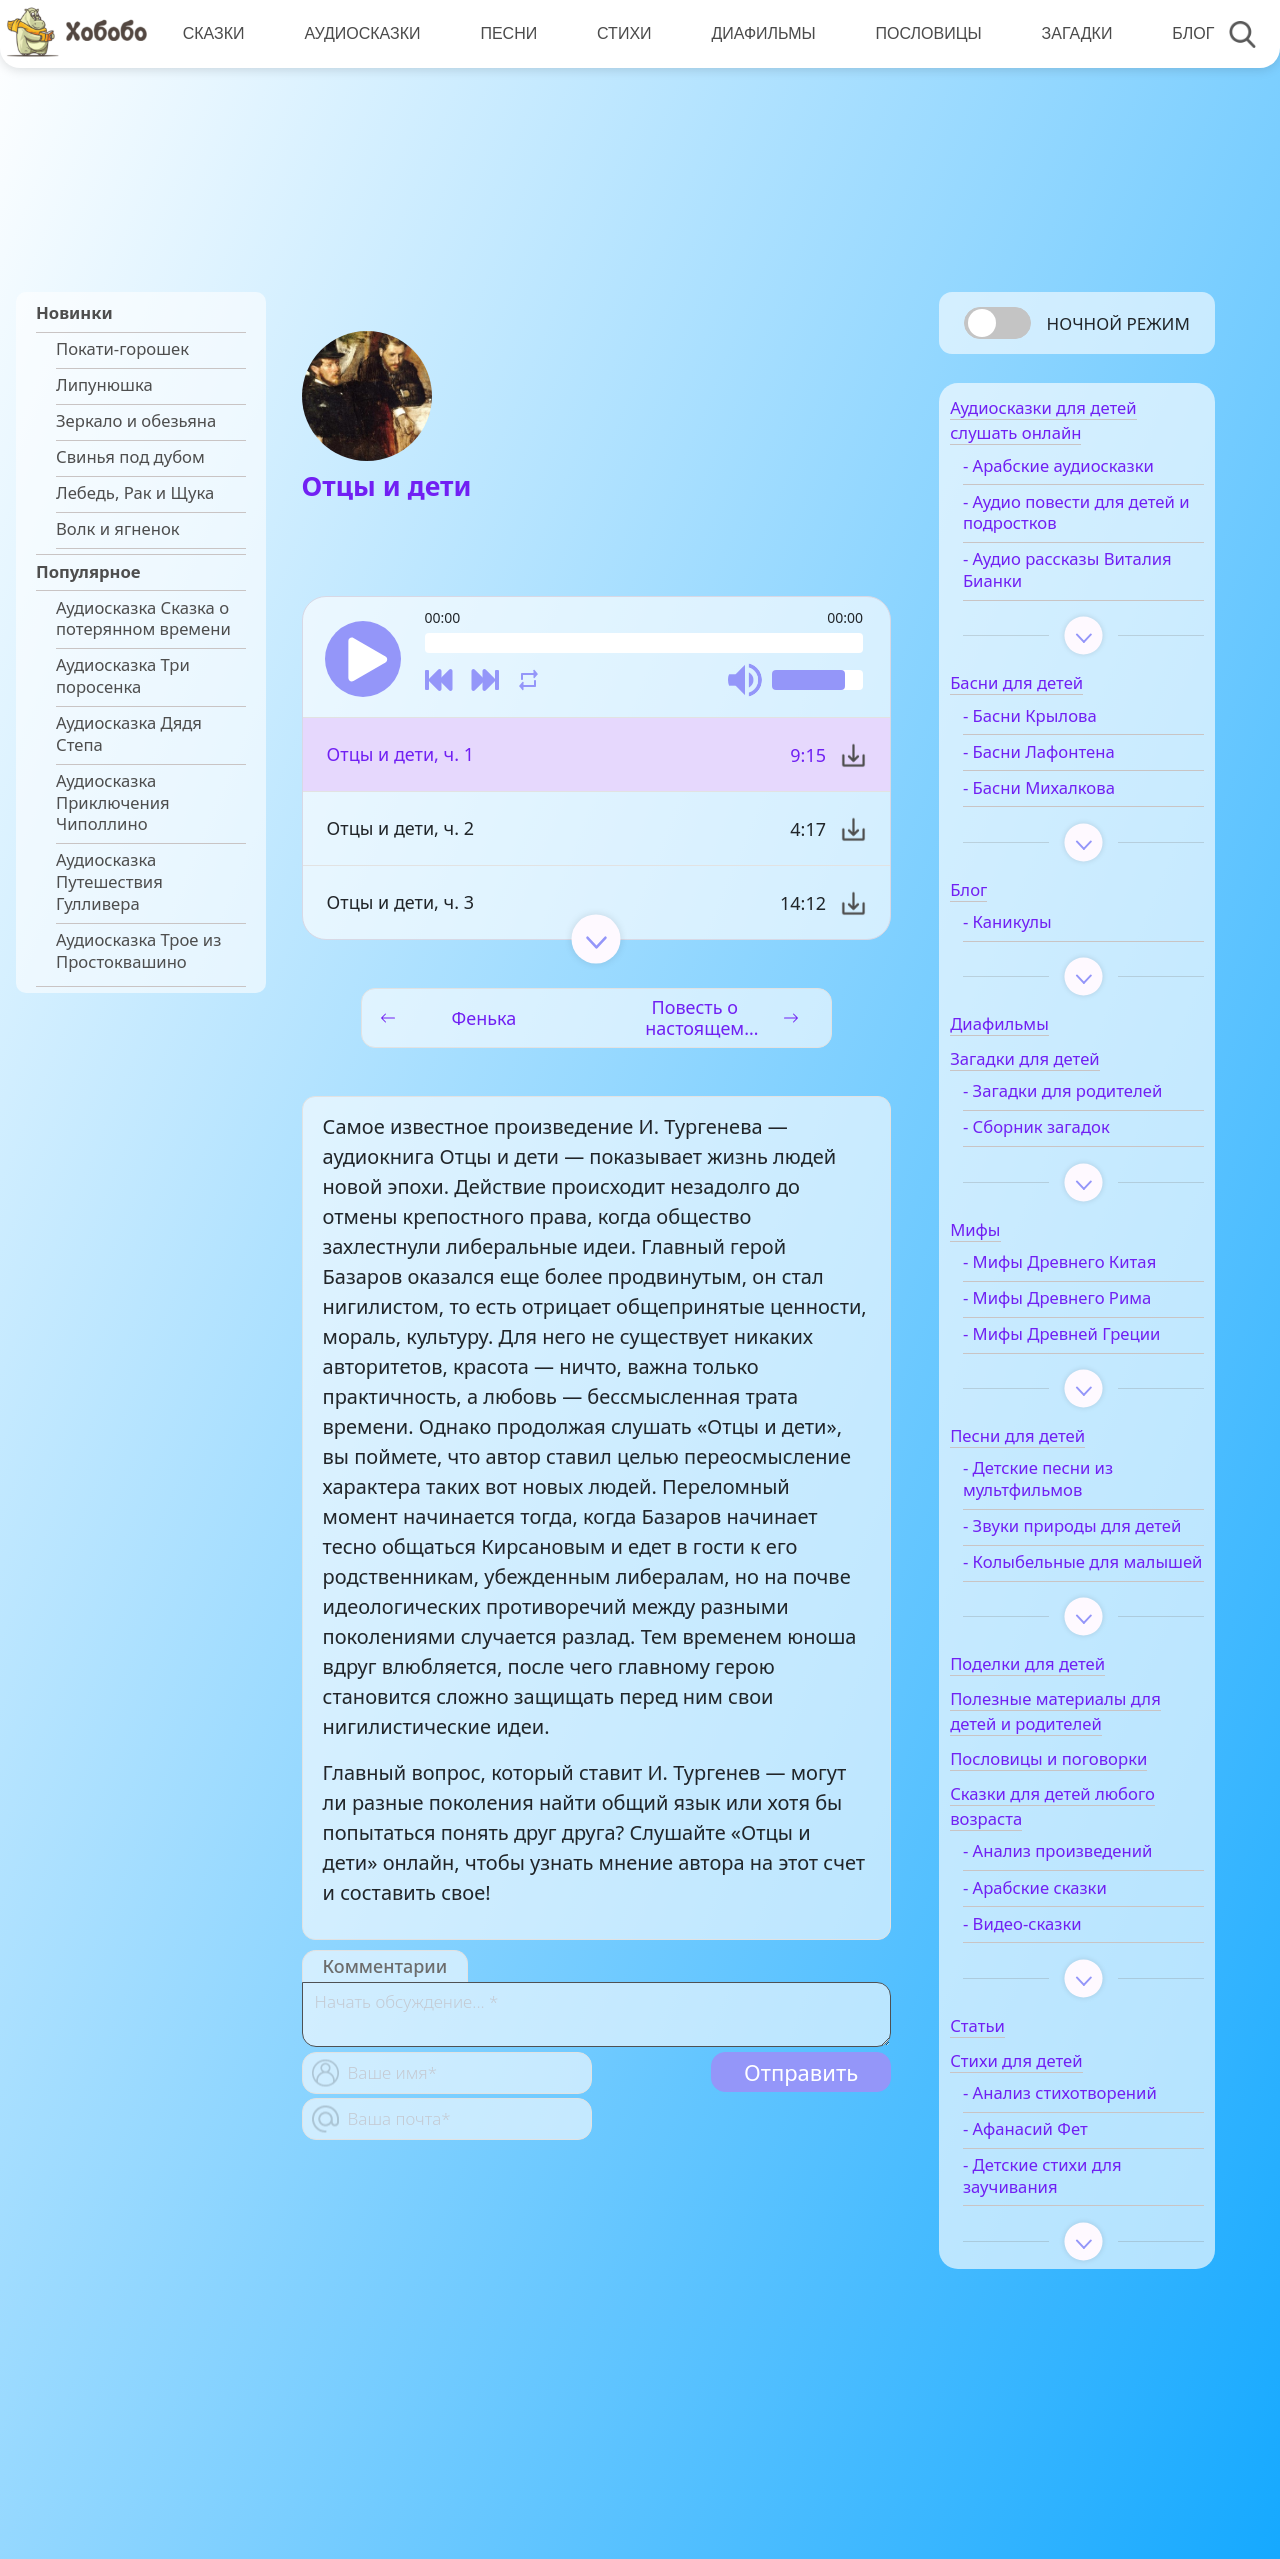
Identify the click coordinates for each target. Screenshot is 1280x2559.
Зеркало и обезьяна (136, 421)
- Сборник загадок (1068, 1159)
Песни (505, 33)
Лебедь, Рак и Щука (135, 493)
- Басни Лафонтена (1071, 762)
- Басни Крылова (1062, 726)
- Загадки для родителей (1049, 1112)
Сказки (213, 33)
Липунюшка (104, 385)
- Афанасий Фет (1057, 2248)
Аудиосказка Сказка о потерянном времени (143, 619)
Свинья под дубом (130, 457)
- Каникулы (1039, 932)
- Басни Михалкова (1071, 798)
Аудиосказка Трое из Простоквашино (138, 951)
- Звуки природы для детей (1079, 1590)
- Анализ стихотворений (1055, 2201)
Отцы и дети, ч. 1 (400, 759)
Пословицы (921, 33)
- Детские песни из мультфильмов (1070, 1533)
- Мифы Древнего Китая (1091, 1294)
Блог (1183, 33)
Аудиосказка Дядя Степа (129, 734)
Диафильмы (757, 33)
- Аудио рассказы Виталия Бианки (1063, 580)
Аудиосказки (360, 33)
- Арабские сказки (1067, 1984)
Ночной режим (1118, 323)
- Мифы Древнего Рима (1089, 1330)
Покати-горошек (122, 349)
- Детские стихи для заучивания (1074, 2295)
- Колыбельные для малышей (1073, 1648)
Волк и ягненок (118, 529)
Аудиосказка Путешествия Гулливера (109, 881)
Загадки (1067, 33)
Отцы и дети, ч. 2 (400, 833)
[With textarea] (596, 2019)
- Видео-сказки (1054, 2020)
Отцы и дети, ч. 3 (400, 907)
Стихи (619, 33)
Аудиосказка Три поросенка (123, 676)
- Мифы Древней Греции (1062, 1377)
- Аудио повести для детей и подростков (1075, 523)
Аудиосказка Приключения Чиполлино (113, 802)
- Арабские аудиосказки (1090, 476)
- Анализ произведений (1090, 1948)
